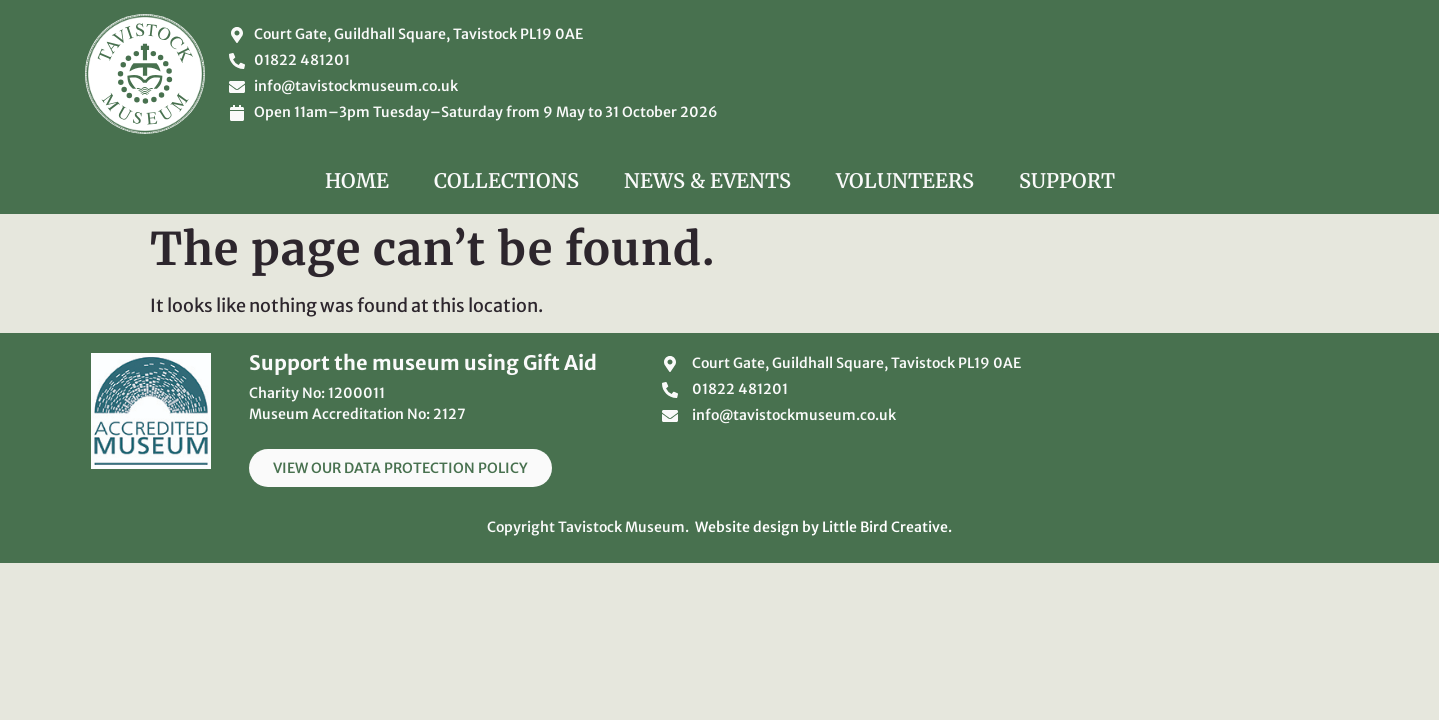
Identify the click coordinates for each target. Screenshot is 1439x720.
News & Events (707, 180)
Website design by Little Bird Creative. (823, 527)
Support (1067, 180)
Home (357, 180)
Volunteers (905, 180)
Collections (506, 180)
